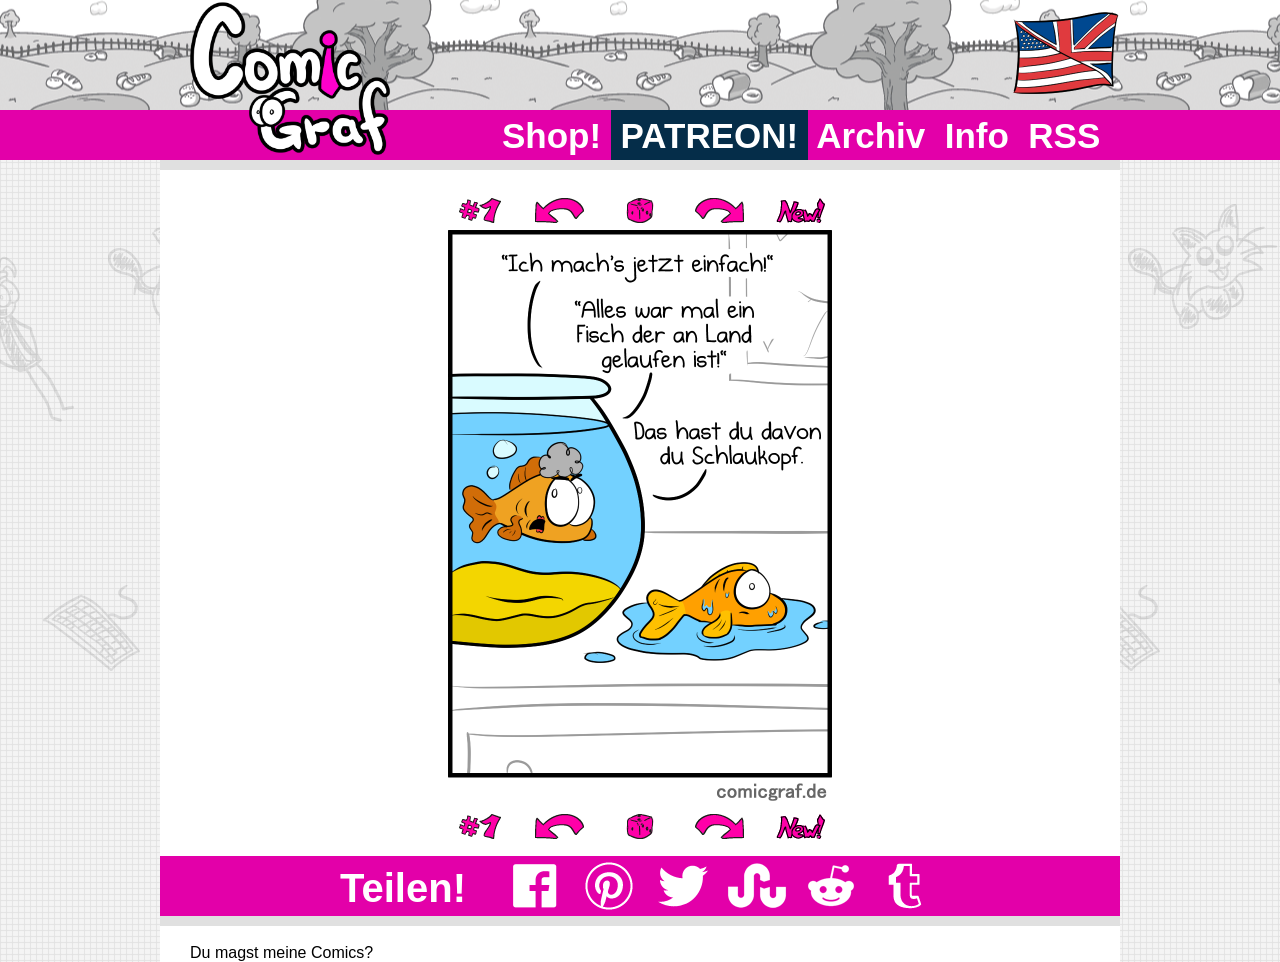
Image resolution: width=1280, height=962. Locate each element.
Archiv (871, 135)
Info (977, 135)
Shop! (551, 135)
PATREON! (709, 135)
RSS (1064, 135)
